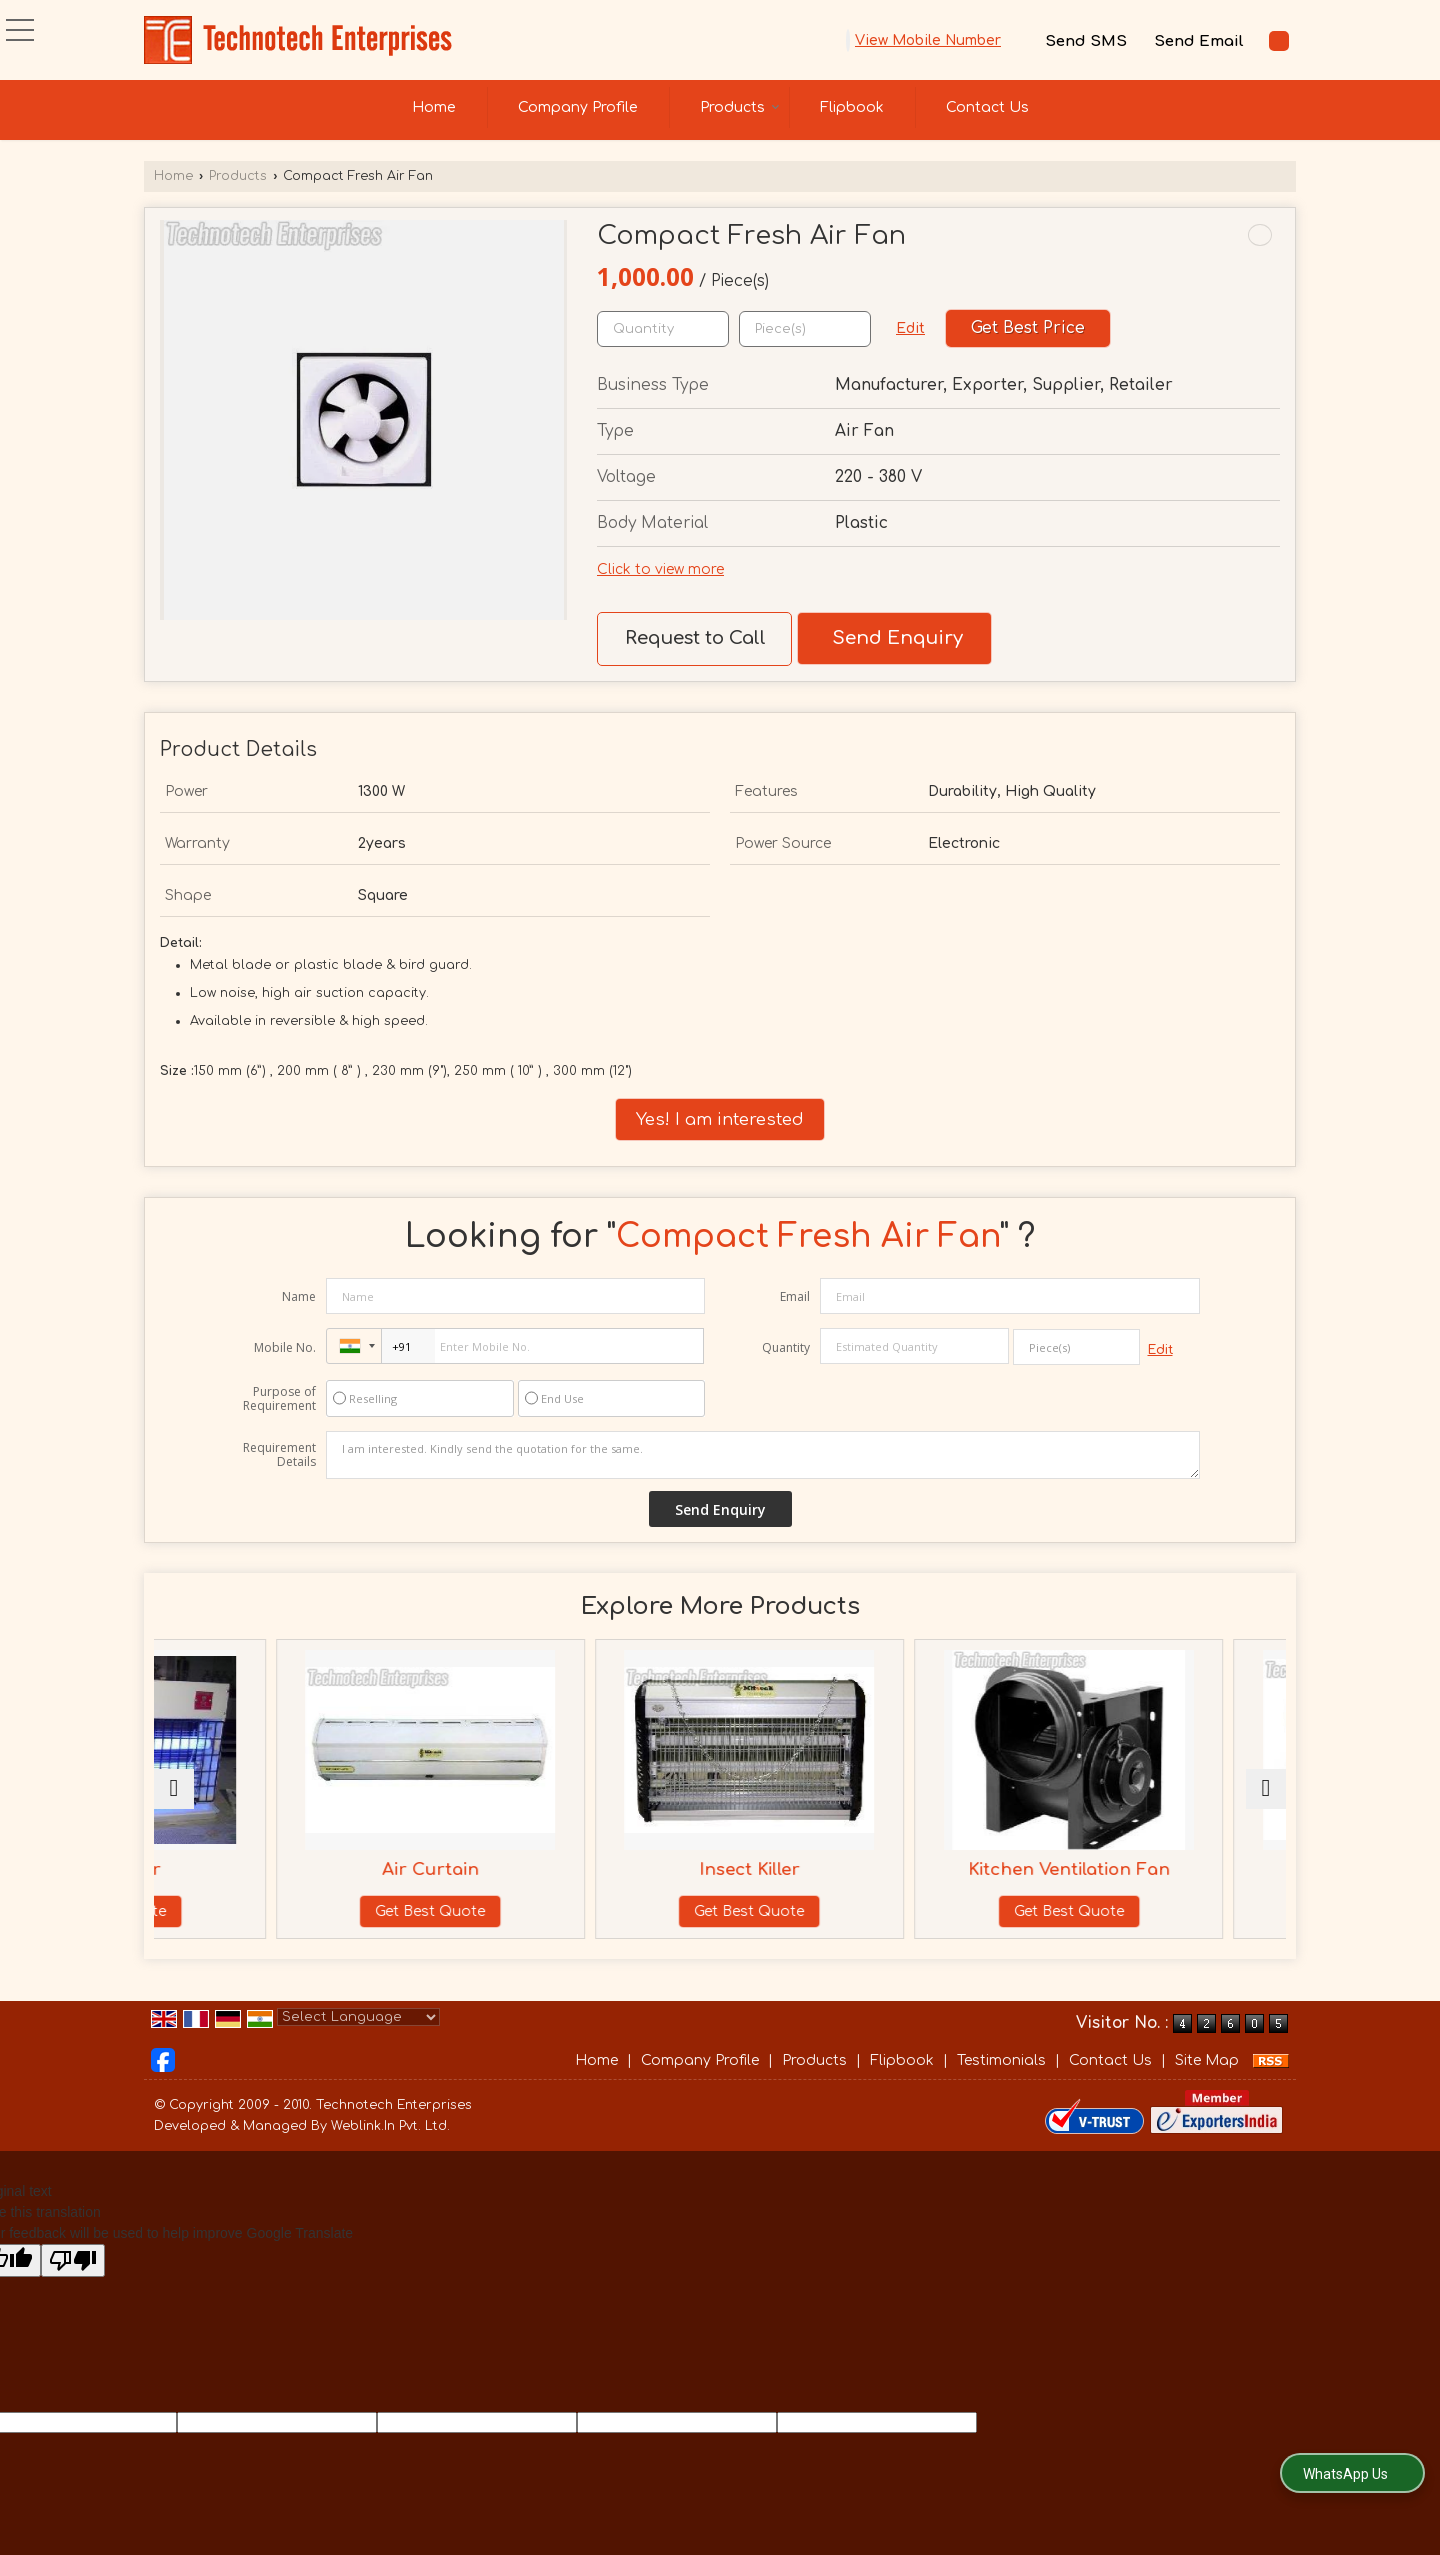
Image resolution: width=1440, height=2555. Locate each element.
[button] (928, 40)
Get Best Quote (248, 1911)
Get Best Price (1028, 328)
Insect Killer (819, 1869)
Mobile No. (285, 1347)
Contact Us (987, 107)
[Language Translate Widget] (358, 2037)
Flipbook (852, 107)
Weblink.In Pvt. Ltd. (390, 2146)
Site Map (1207, 2080)
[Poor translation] (73, 2280)
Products (740, 107)
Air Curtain (533, 1869)
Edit (910, 328)
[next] (1266, 1799)
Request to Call (695, 638)
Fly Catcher (248, 1869)
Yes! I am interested (720, 1119)
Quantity (786, 1347)
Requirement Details (279, 1455)
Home (434, 107)
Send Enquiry (897, 638)
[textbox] (805, 329)
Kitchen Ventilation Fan (1105, 1869)
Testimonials (1001, 2080)
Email (795, 1296)
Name (299, 1296)
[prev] (174, 1799)
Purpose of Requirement (279, 1399)
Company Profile (578, 107)
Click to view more (660, 569)
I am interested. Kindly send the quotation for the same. (763, 1455)
